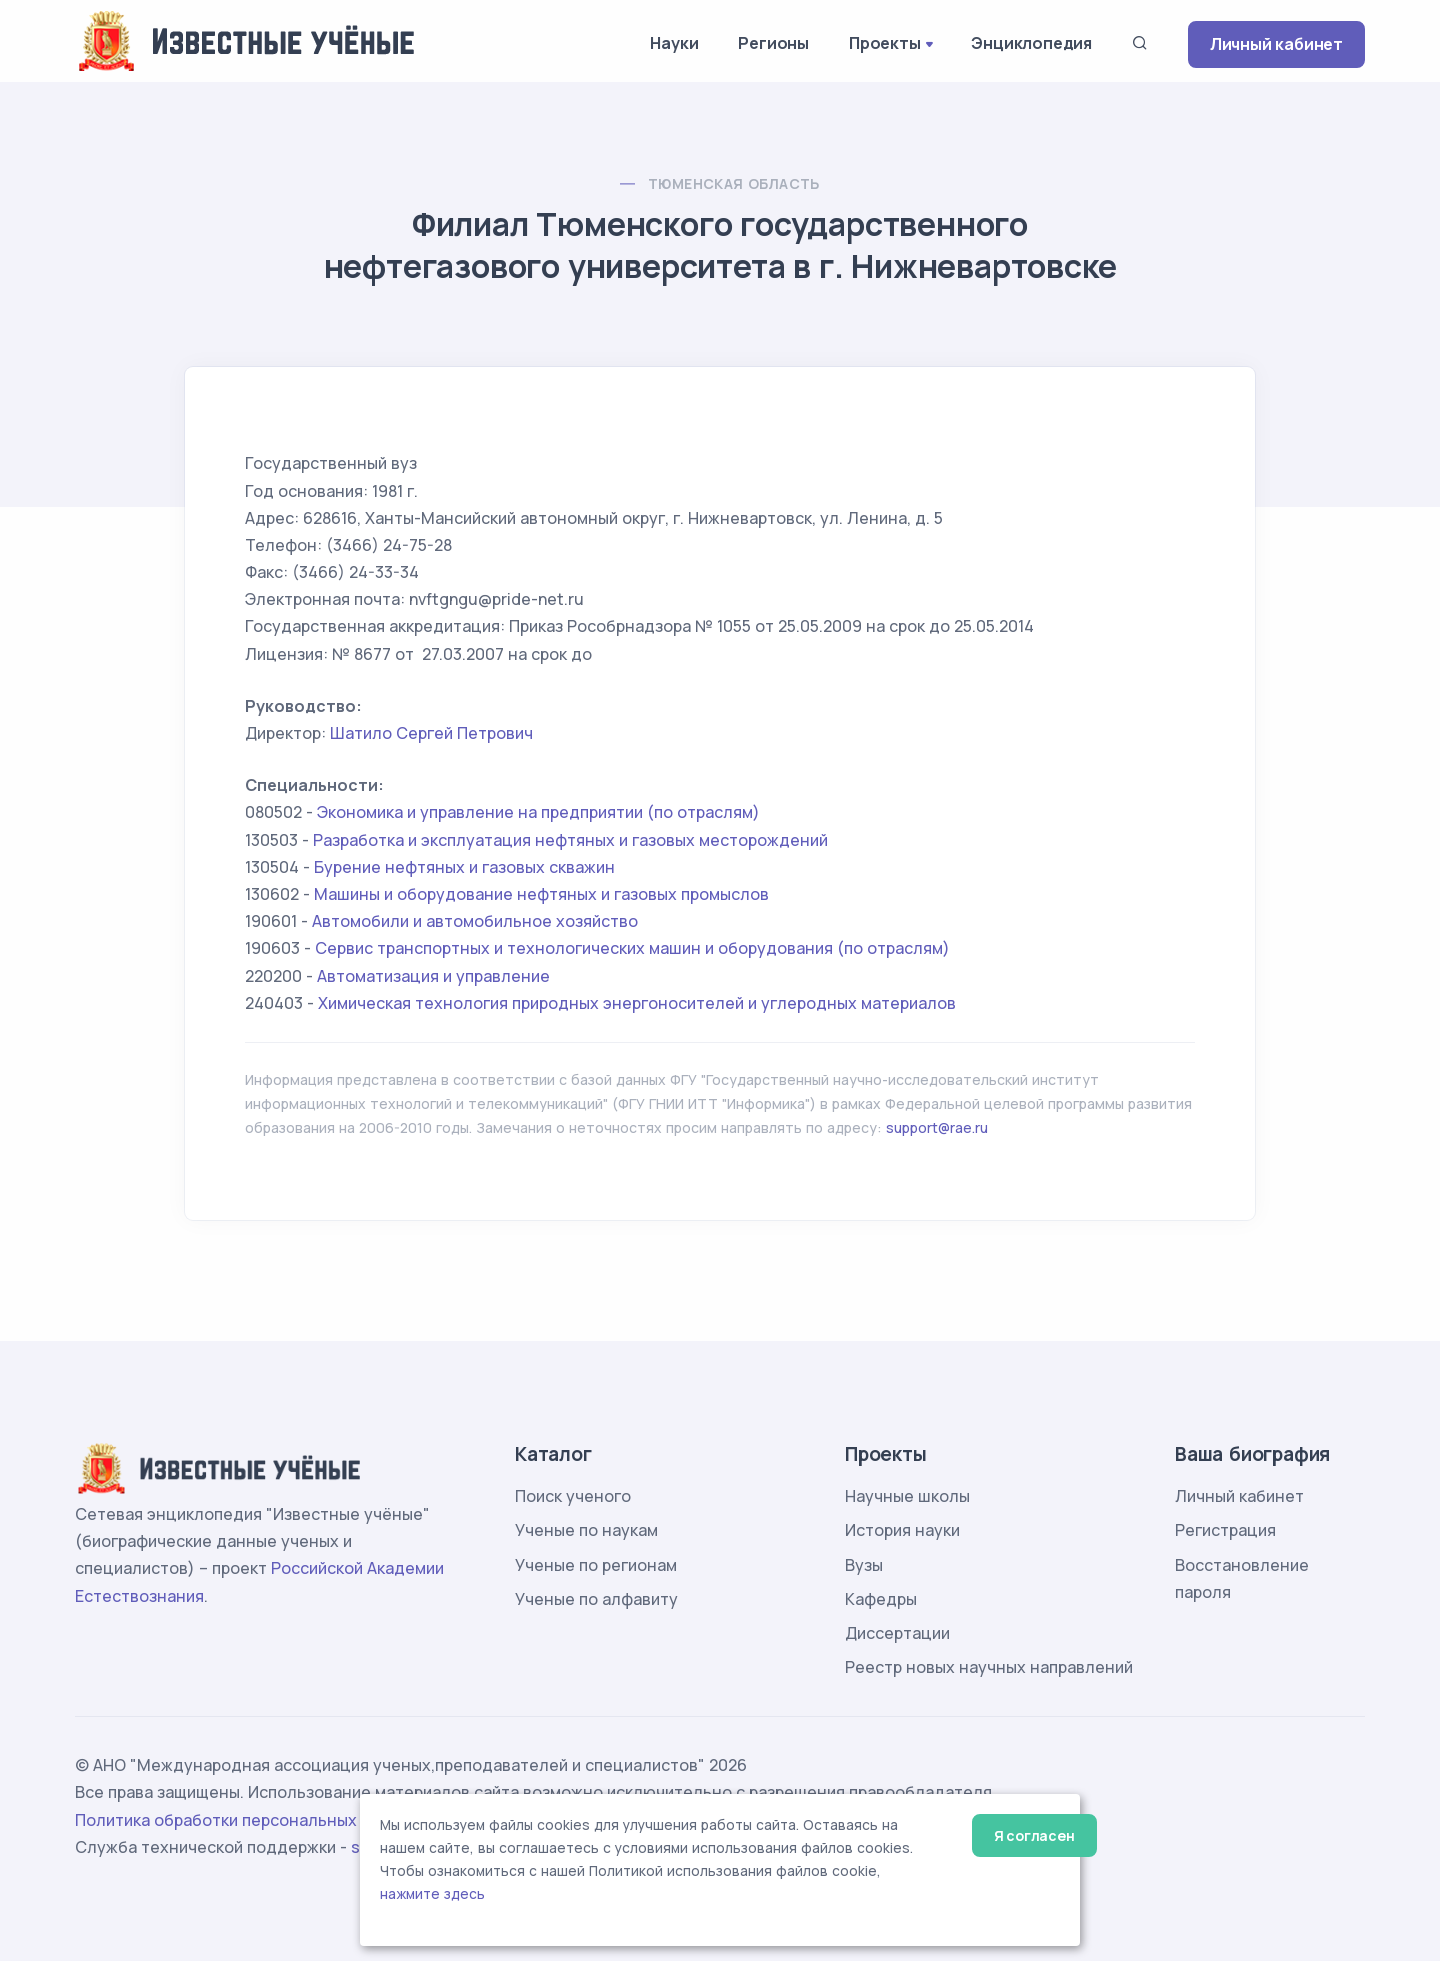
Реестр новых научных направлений (989, 1667)
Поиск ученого (573, 1496)
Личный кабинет (1276, 44)
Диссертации (897, 1633)
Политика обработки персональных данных (248, 1820)
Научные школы (907, 1496)
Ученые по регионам (596, 1565)
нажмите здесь (432, 1894)
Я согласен (1034, 1835)
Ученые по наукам (586, 1530)
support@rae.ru (937, 1127)
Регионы (773, 43)
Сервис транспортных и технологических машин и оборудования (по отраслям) (632, 948)
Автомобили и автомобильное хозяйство (475, 921)
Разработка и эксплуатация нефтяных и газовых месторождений (570, 840)
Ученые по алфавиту (596, 1599)
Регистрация (1225, 1530)
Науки (674, 43)
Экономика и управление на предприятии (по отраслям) (538, 812)
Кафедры (881, 1599)
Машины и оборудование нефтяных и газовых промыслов (541, 894)
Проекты (885, 43)
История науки (902, 1530)
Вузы (864, 1565)
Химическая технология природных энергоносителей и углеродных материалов (637, 1003)
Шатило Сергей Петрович (431, 733)
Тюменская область (734, 183)
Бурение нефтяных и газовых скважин (464, 867)
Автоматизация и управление (433, 976)
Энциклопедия (1031, 43)
